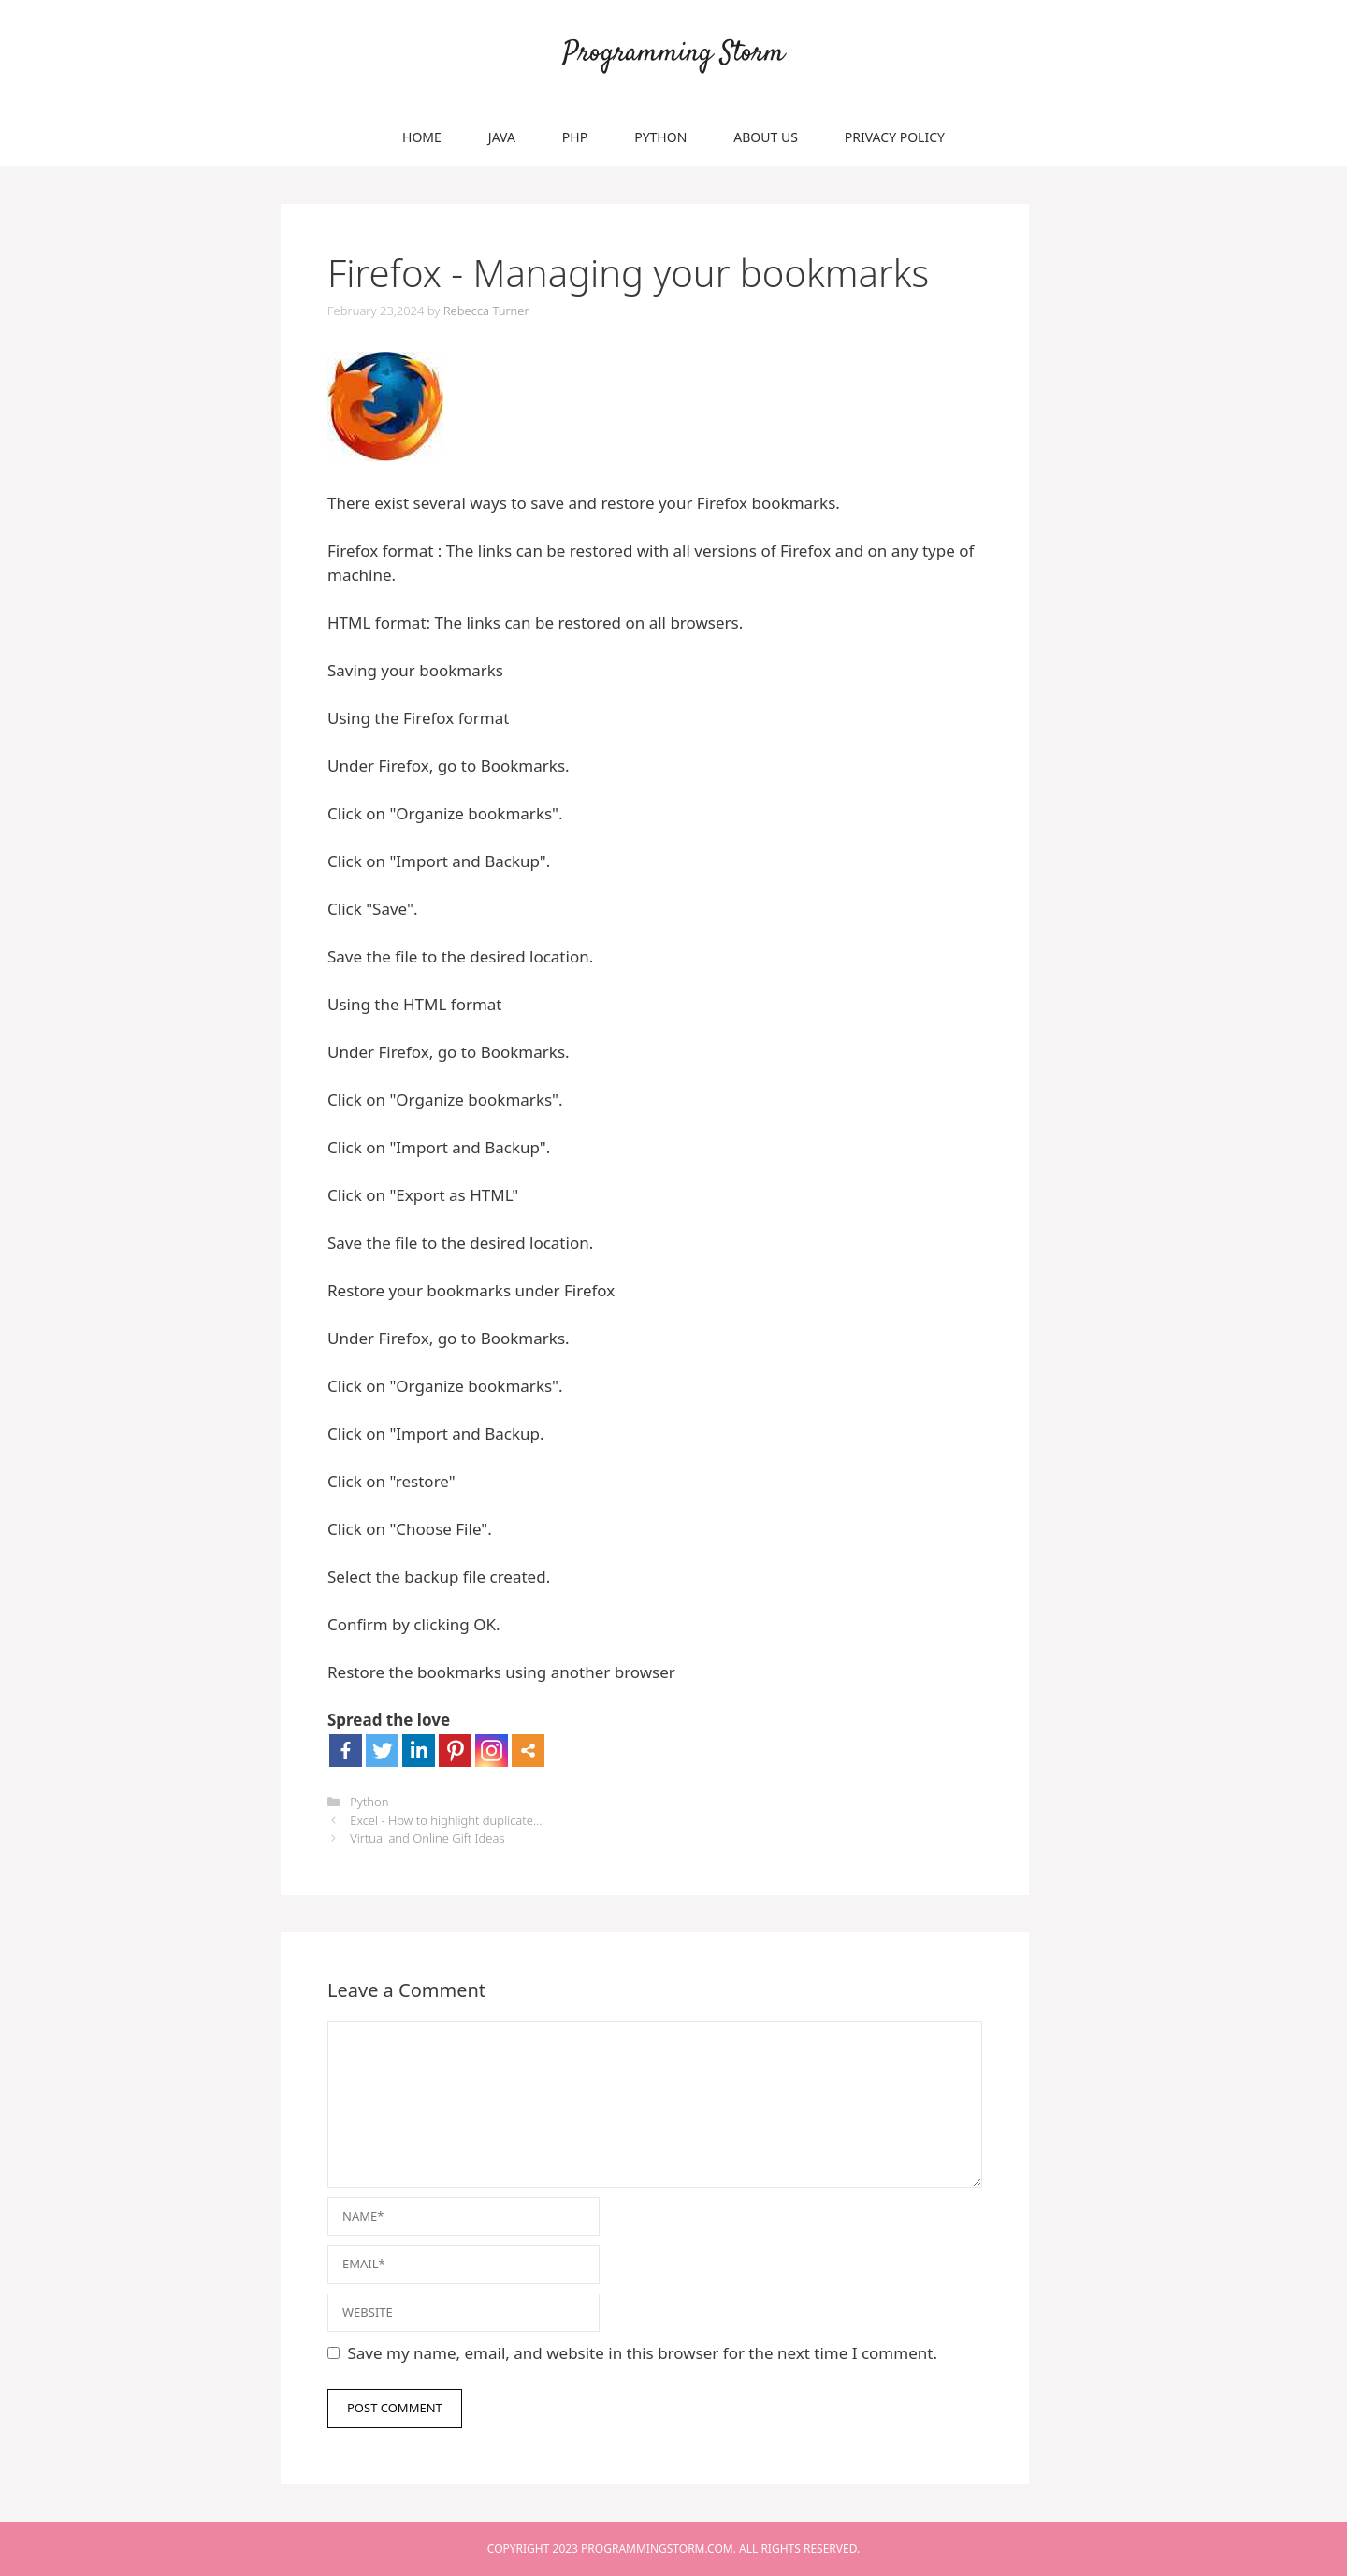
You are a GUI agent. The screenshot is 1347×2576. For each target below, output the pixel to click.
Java (501, 137)
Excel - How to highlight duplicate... (446, 1820)
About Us (765, 137)
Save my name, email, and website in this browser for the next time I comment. (642, 2353)
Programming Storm (674, 54)
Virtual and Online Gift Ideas (427, 1838)
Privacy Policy (895, 137)
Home (422, 137)
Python (660, 137)
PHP (574, 137)
